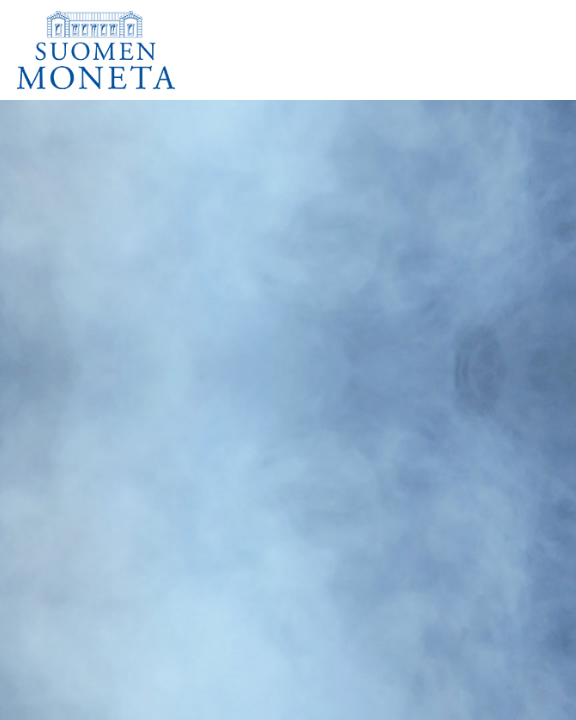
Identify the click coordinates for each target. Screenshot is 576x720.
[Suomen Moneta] (110, 50)
